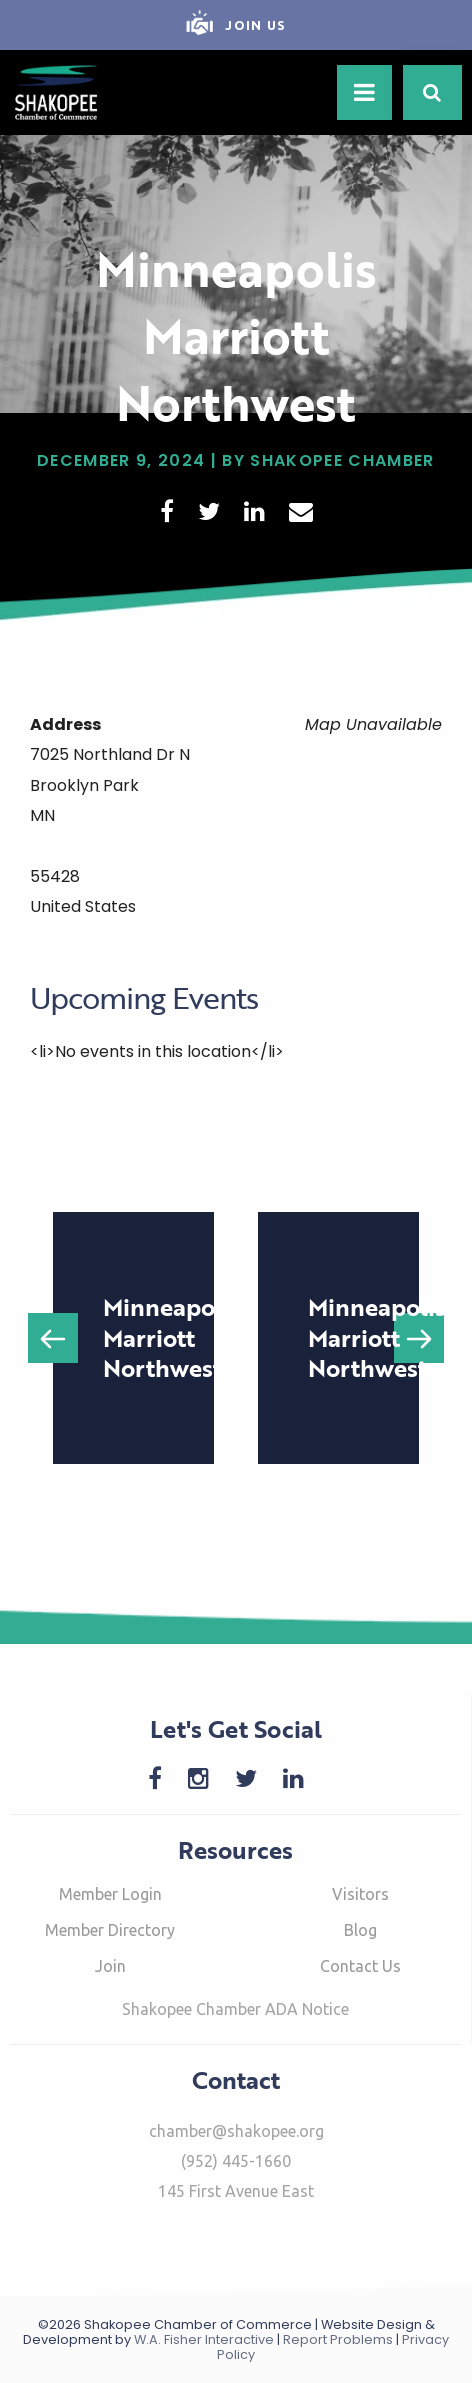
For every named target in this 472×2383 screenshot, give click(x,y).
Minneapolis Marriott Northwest (172, 1337)
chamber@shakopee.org (236, 2131)
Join (110, 1966)
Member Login (110, 1894)
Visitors (360, 1894)
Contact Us (360, 1966)
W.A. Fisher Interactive (204, 2339)
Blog (360, 1930)
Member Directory (110, 1930)
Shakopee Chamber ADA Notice (235, 2009)
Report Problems (338, 2339)
